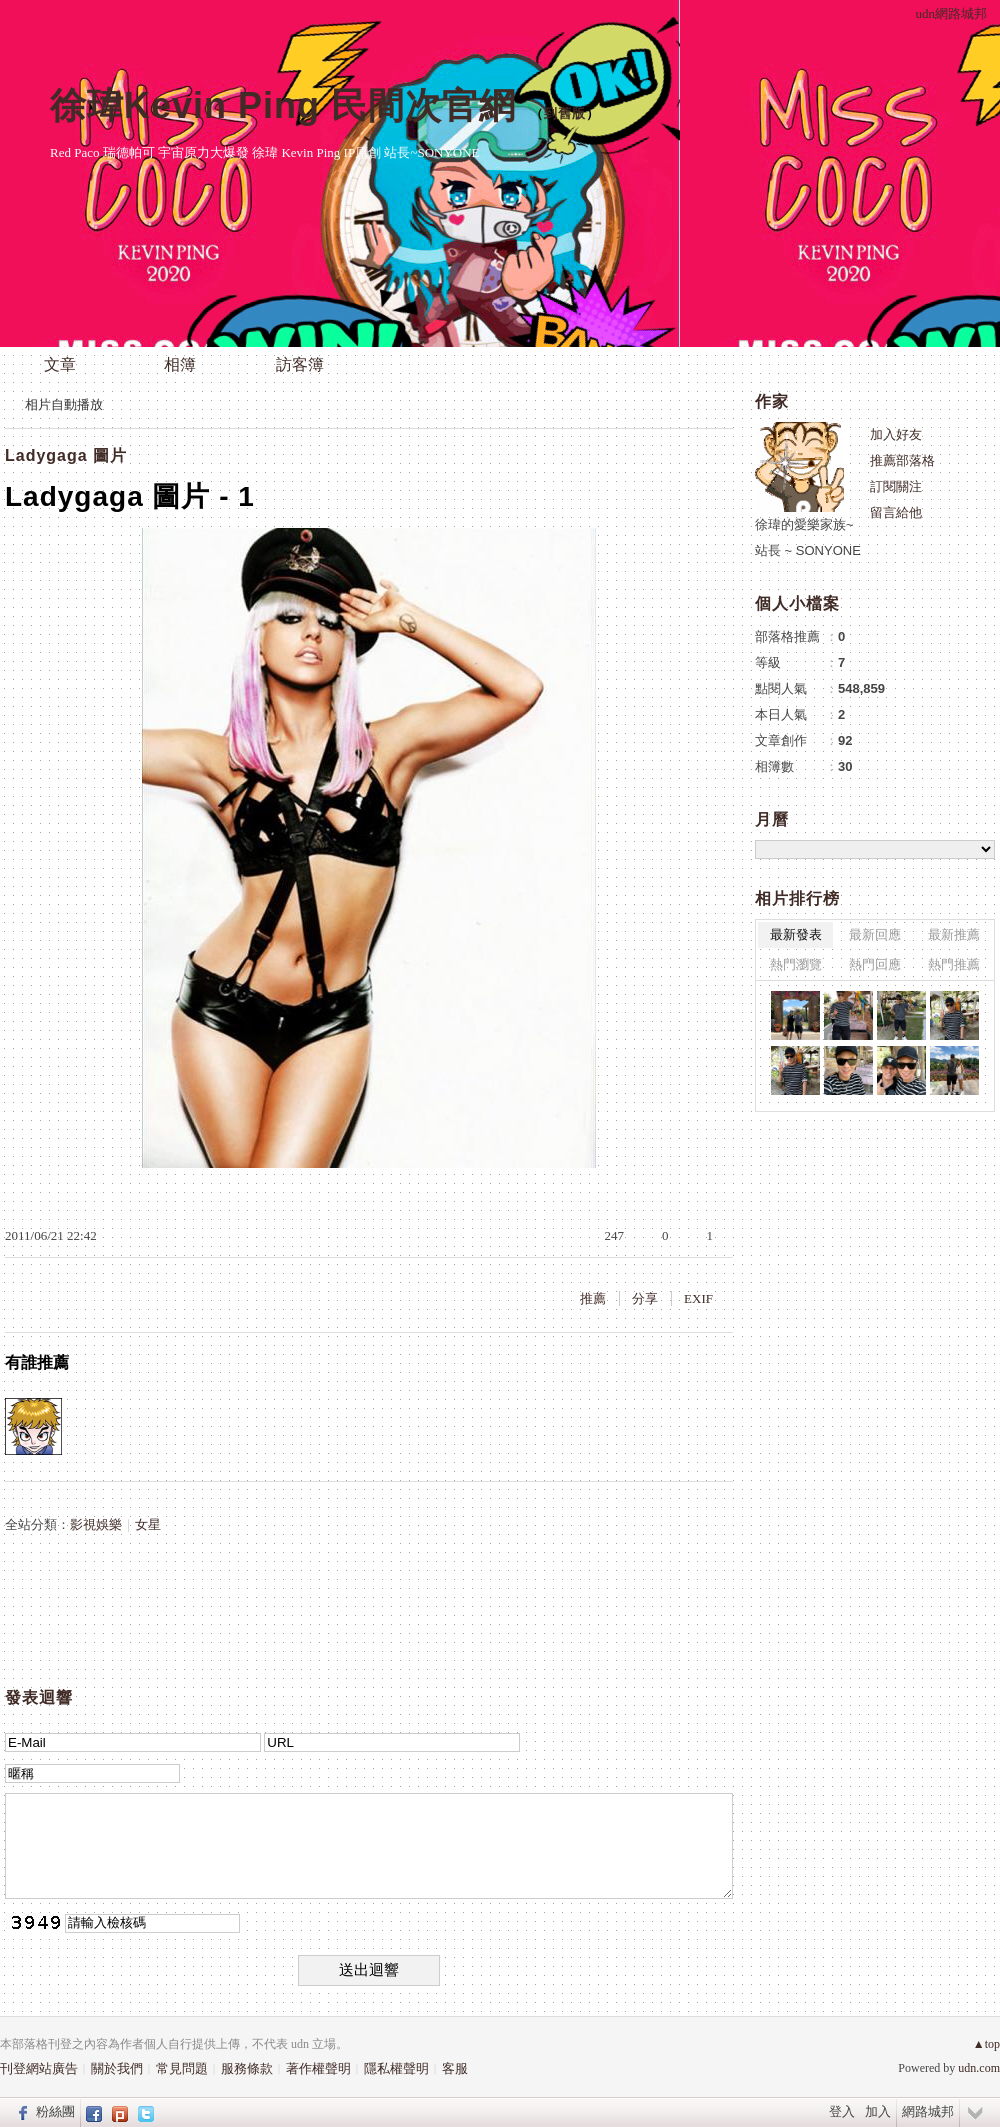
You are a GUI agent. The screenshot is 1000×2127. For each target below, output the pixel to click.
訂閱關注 (896, 486)
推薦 (593, 1298)
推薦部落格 (902, 460)
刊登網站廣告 (39, 2068)
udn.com (979, 2068)
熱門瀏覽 (796, 964)
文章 (60, 364)
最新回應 (875, 934)
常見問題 (182, 2068)
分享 (645, 1298)
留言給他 (896, 512)
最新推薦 (954, 934)
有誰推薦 (37, 1362)
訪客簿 (300, 364)
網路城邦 (928, 2111)
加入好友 (896, 434)
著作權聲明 (318, 2068)
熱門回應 (875, 964)
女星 (148, 1524)
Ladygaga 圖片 (66, 455)
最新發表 (796, 934)
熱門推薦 (954, 964)
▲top (986, 2044)
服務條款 (247, 2068)
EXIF (698, 1298)
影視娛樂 (96, 1524)
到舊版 (565, 113)
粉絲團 (55, 2111)
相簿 (180, 364)
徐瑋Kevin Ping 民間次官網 (283, 105)
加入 (878, 2111)
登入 (842, 2111)
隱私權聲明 (396, 2068)
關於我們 (117, 2068)
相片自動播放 (64, 404)
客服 (455, 2068)
